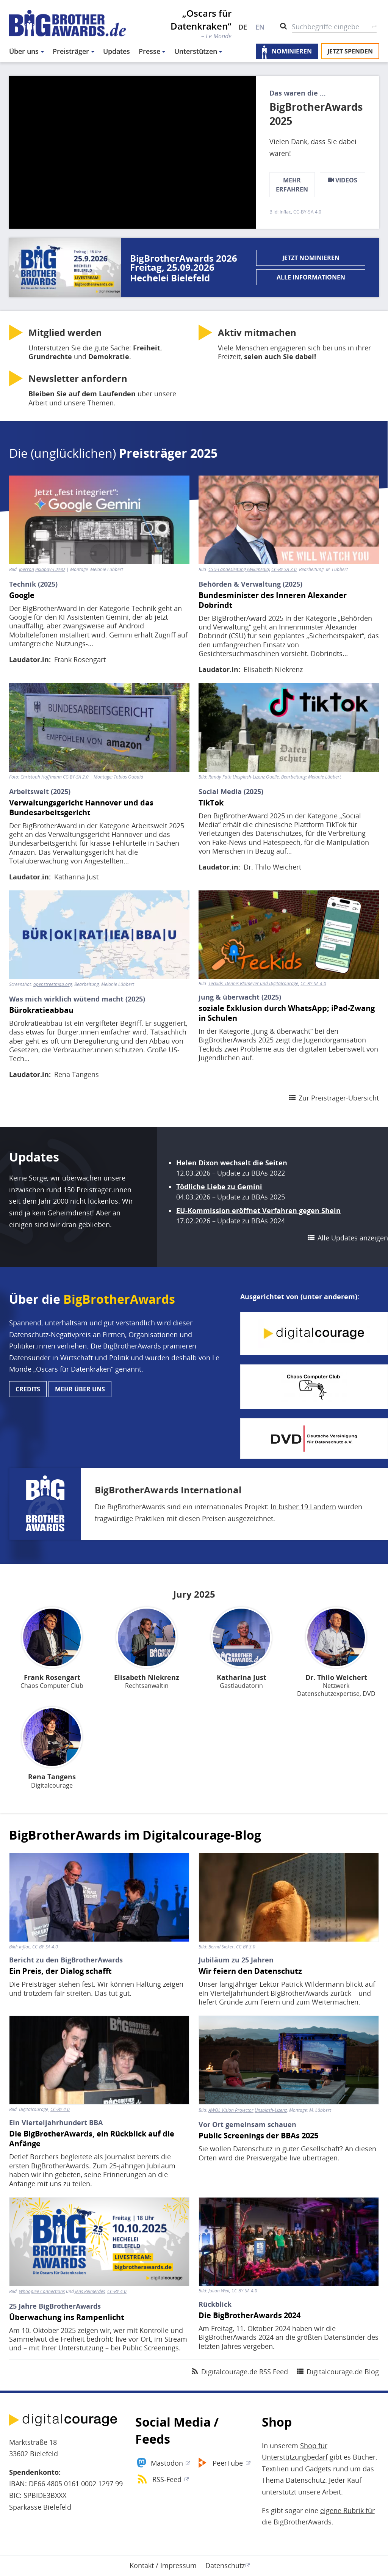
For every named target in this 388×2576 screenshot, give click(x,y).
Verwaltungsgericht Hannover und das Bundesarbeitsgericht (81, 808)
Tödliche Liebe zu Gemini (219, 1186)
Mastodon (167, 2463)
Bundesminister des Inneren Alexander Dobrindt (273, 600)
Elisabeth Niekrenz (273, 669)
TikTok (211, 803)
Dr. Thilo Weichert (272, 866)
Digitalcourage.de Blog (343, 2371)
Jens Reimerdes (90, 2291)
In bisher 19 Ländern (303, 1506)
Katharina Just (76, 876)
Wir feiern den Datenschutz (250, 1971)
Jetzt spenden (350, 51)
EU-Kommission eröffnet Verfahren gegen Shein (258, 1210)
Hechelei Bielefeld (170, 278)
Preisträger (71, 51)
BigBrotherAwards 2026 (183, 258)
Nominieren (292, 51)
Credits (28, 1389)
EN (259, 26)
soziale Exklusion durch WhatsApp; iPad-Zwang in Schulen (287, 1013)
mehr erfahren (292, 184)
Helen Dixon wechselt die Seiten (231, 1162)
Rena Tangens (76, 1074)
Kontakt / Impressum (163, 2565)
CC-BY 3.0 (245, 1947)
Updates (116, 51)
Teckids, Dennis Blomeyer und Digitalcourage (253, 984)
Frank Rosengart (80, 659)
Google (21, 595)
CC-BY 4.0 (60, 2110)
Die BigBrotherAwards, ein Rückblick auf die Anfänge (91, 2139)
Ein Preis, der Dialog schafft (60, 1971)
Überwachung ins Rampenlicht (66, 2317)
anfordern (77, 378)
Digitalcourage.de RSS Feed (244, 2371)
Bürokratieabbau (41, 1010)
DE (242, 26)
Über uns (24, 51)
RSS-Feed (166, 2479)
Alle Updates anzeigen (353, 1237)
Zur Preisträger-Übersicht (339, 1097)
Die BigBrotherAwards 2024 (249, 2315)
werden (65, 333)
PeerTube (228, 2463)
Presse (149, 51)
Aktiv (257, 333)
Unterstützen (195, 51)
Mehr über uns (80, 1389)
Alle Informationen (311, 277)
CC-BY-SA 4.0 (307, 212)
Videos (342, 180)
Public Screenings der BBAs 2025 (258, 2136)
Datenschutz (225, 2565)
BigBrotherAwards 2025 (316, 114)
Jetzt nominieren (311, 258)
